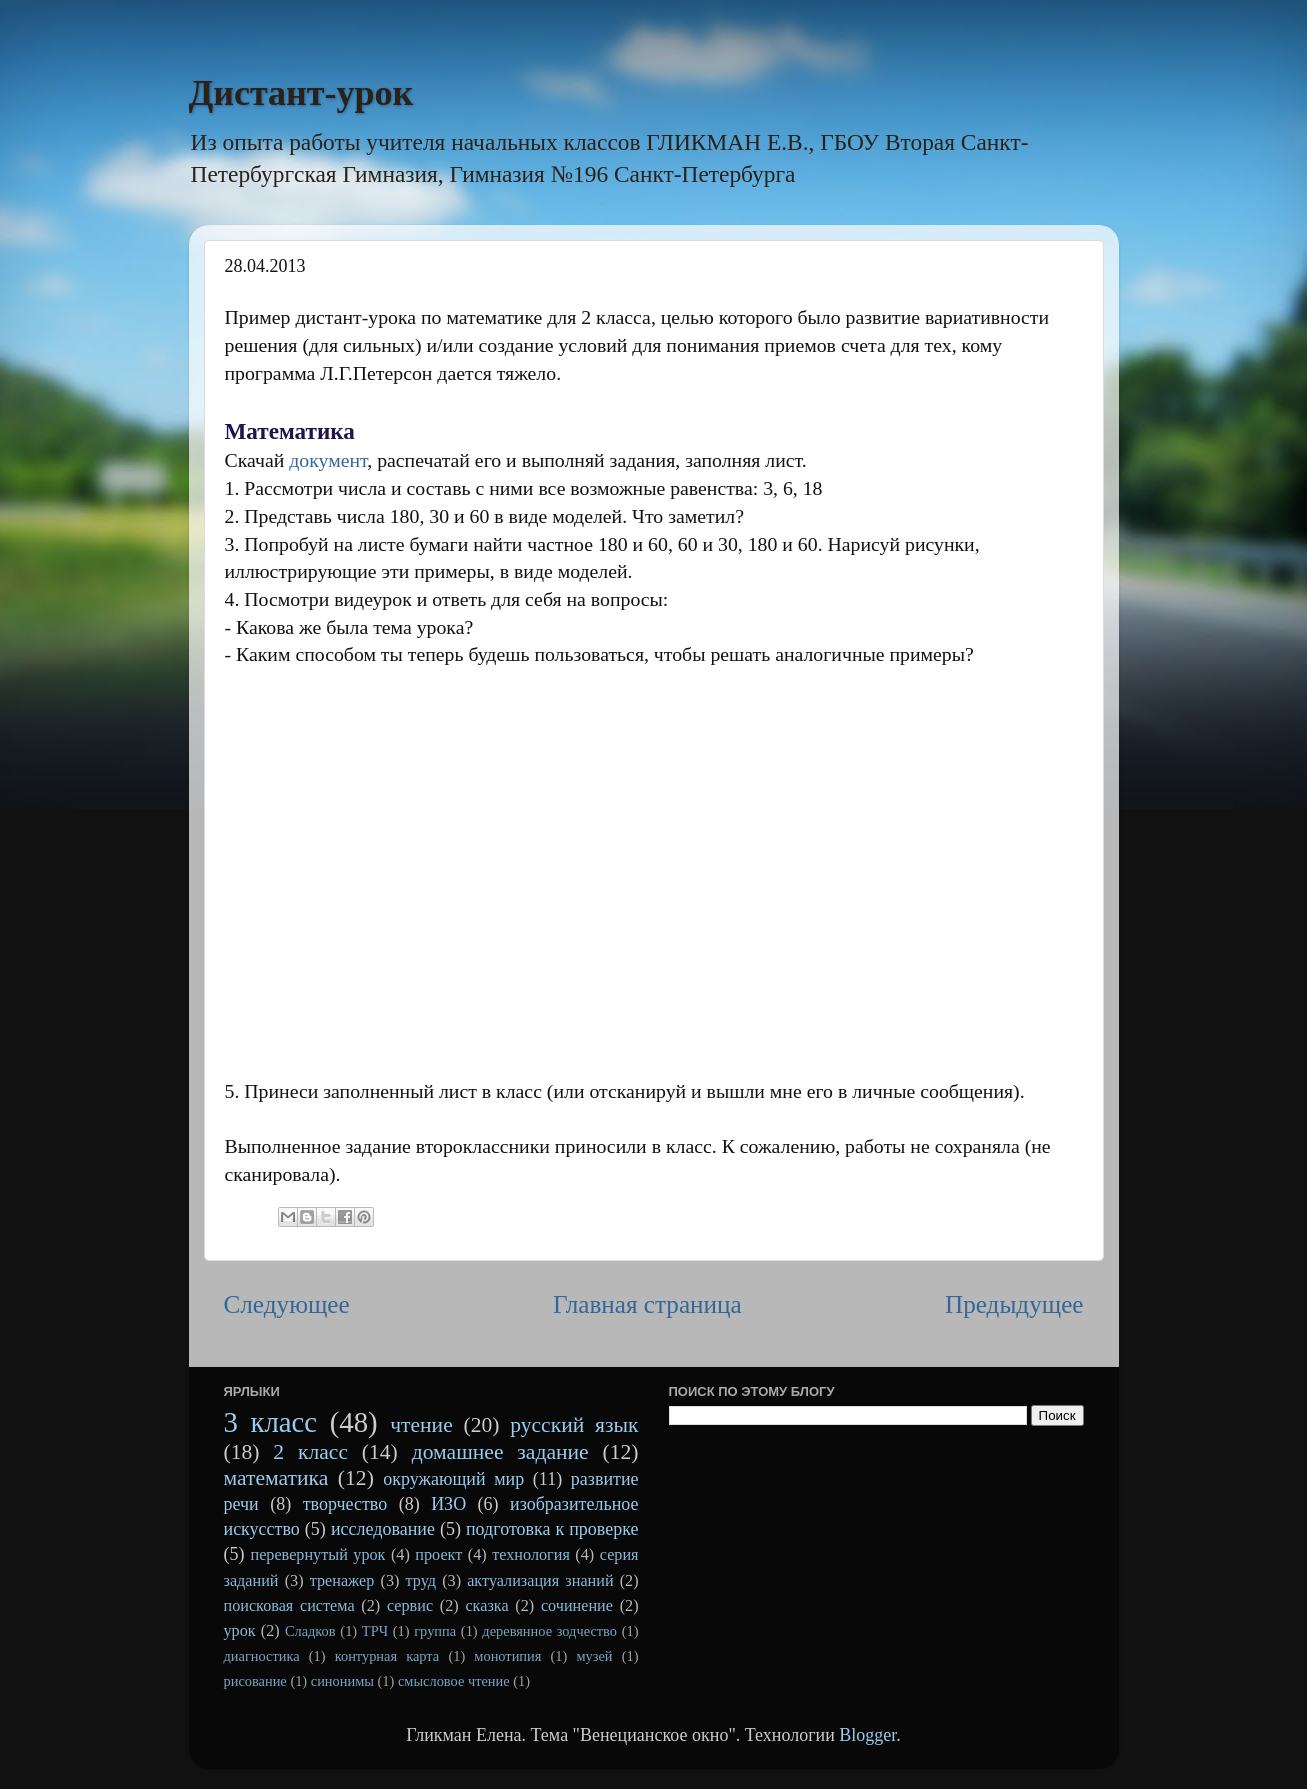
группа (435, 1631)
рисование (255, 1681)
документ (328, 460)
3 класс (271, 1422)
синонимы (342, 1681)
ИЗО (448, 1504)
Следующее (287, 1304)
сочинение (577, 1606)
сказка (486, 1606)
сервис (410, 1606)
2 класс (310, 1452)
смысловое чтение (454, 1681)
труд (421, 1581)
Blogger (867, 1735)
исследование (383, 1529)
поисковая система (289, 1606)
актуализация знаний (540, 1581)
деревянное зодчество (549, 1631)
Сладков (310, 1631)
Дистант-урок (301, 93)
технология (531, 1555)
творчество (345, 1504)
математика (276, 1478)
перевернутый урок (317, 1555)
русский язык (574, 1425)
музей (594, 1656)
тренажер (342, 1581)
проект (438, 1555)
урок (240, 1631)
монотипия (507, 1656)
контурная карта (387, 1656)
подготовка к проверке (552, 1529)
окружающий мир (453, 1479)
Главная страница (647, 1304)
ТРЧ (375, 1631)
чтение (421, 1425)
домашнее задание (500, 1452)
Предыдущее (1014, 1304)
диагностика (262, 1656)
